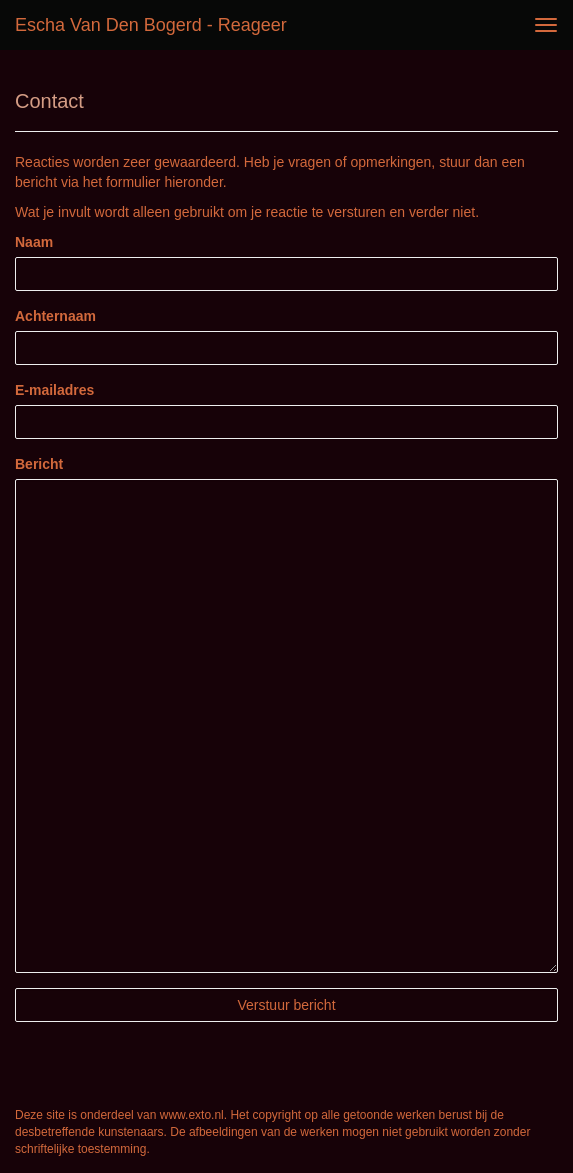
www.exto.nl (192, 1115)
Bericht (39, 464)
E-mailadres (54, 390)
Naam (34, 242)
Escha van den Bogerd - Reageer (151, 25)
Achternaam (55, 316)
